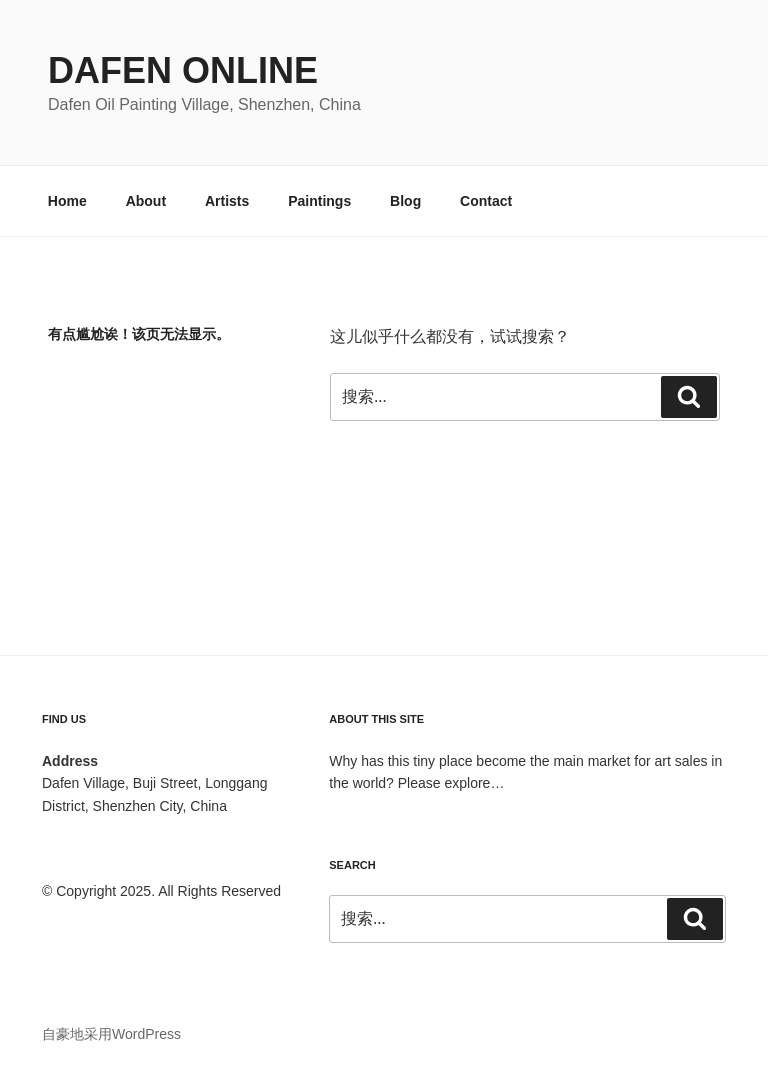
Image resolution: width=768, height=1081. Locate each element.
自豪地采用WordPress (111, 1034)
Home (67, 201)
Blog (405, 201)
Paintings (319, 201)
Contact (486, 201)
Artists (227, 201)
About (146, 201)
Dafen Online (183, 70)
